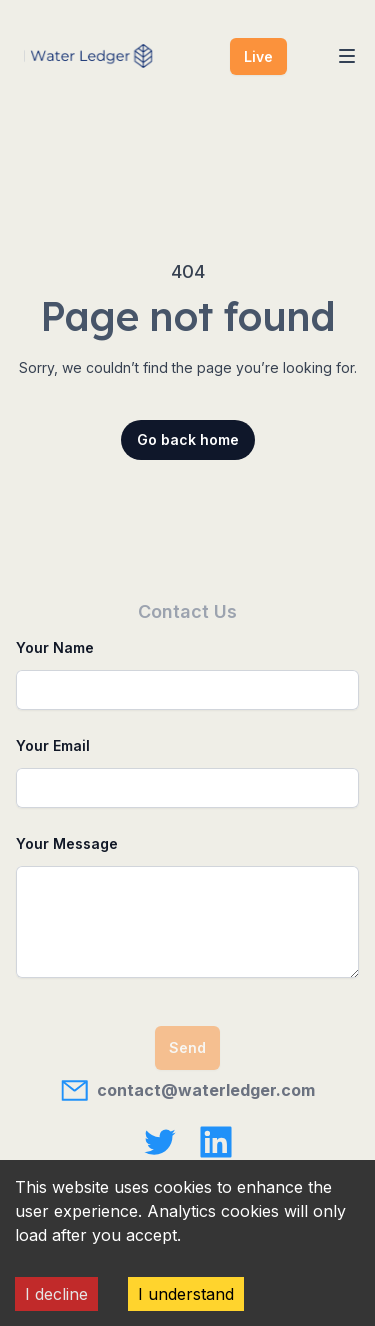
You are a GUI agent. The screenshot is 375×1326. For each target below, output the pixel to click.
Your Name (55, 647)
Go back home (188, 439)
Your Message (67, 843)
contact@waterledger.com (188, 1090)
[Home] (101, 56)
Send (187, 1047)
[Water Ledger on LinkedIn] (216, 1142)
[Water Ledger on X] (160, 1142)
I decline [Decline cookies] (56, 1294)
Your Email (53, 745)
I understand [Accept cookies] (186, 1294)
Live (258, 56)
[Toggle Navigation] (347, 56)
